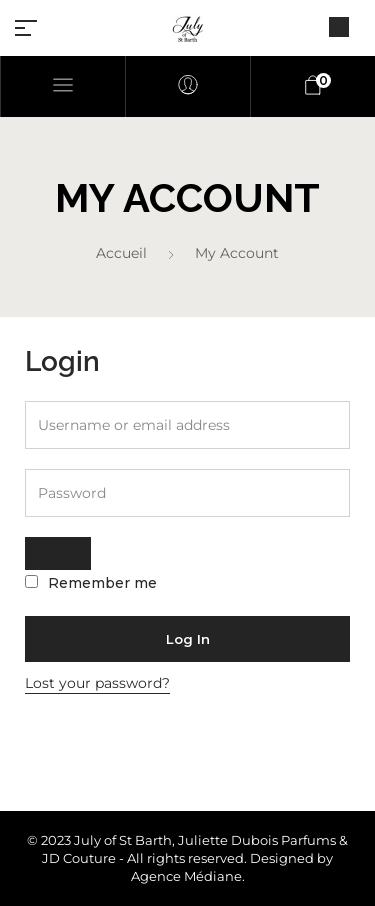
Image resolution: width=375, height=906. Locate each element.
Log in (188, 639)
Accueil (121, 253)
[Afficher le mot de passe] (58, 553)
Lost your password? (97, 683)
